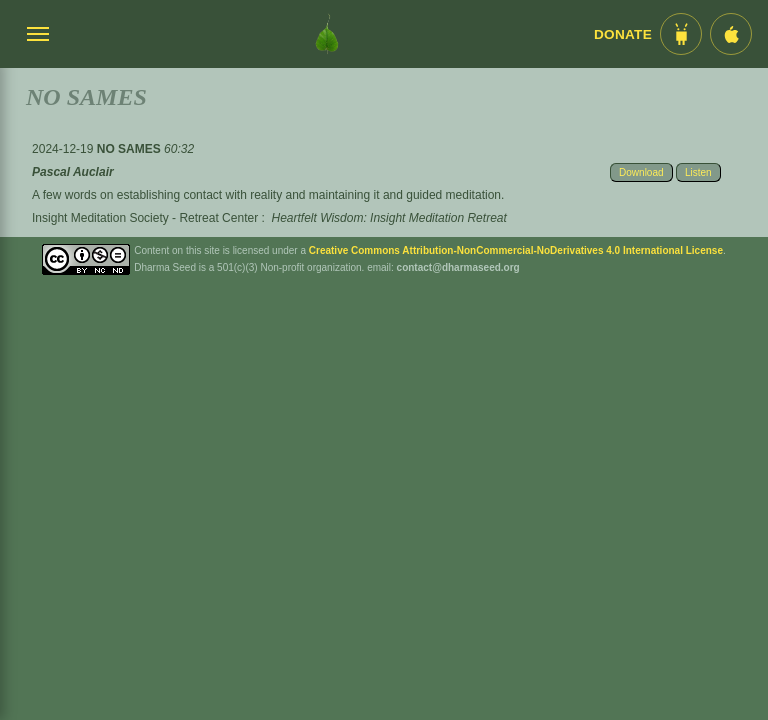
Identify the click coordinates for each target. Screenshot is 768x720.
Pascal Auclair (73, 172)
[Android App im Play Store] (681, 34)
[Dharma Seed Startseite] (327, 34)
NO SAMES (130, 149)
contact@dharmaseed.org (458, 267)
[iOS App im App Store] (731, 34)
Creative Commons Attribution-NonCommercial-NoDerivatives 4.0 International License (516, 250)
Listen (698, 172)
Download (641, 172)
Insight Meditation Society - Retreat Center (145, 218)
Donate (623, 34)
